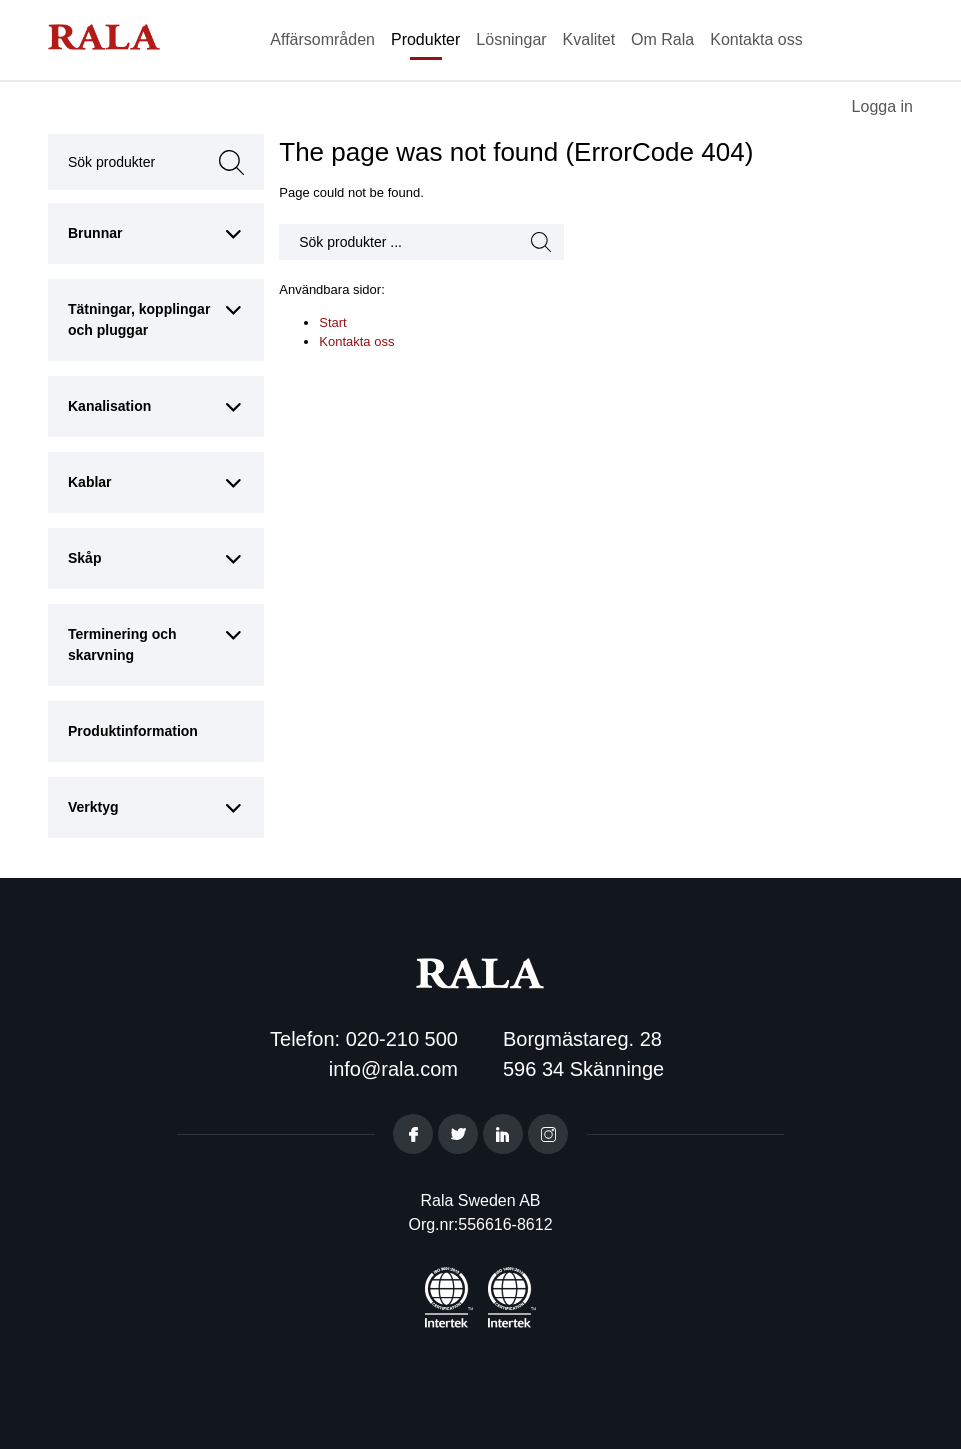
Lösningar (511, 39)
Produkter (425, 39)
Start (332, 322)
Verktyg (93, 807)
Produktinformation (133, 731)
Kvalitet (589, 39)
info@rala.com (393, 1069)
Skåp (84, 558)
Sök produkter (128, 162)
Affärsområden (322, 39)
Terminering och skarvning (122, 644)
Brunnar (95, 233)
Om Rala (662, 39)
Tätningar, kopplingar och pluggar (139, 319)
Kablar (90, 482)
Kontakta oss (756, 39)
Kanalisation (109, 406)
